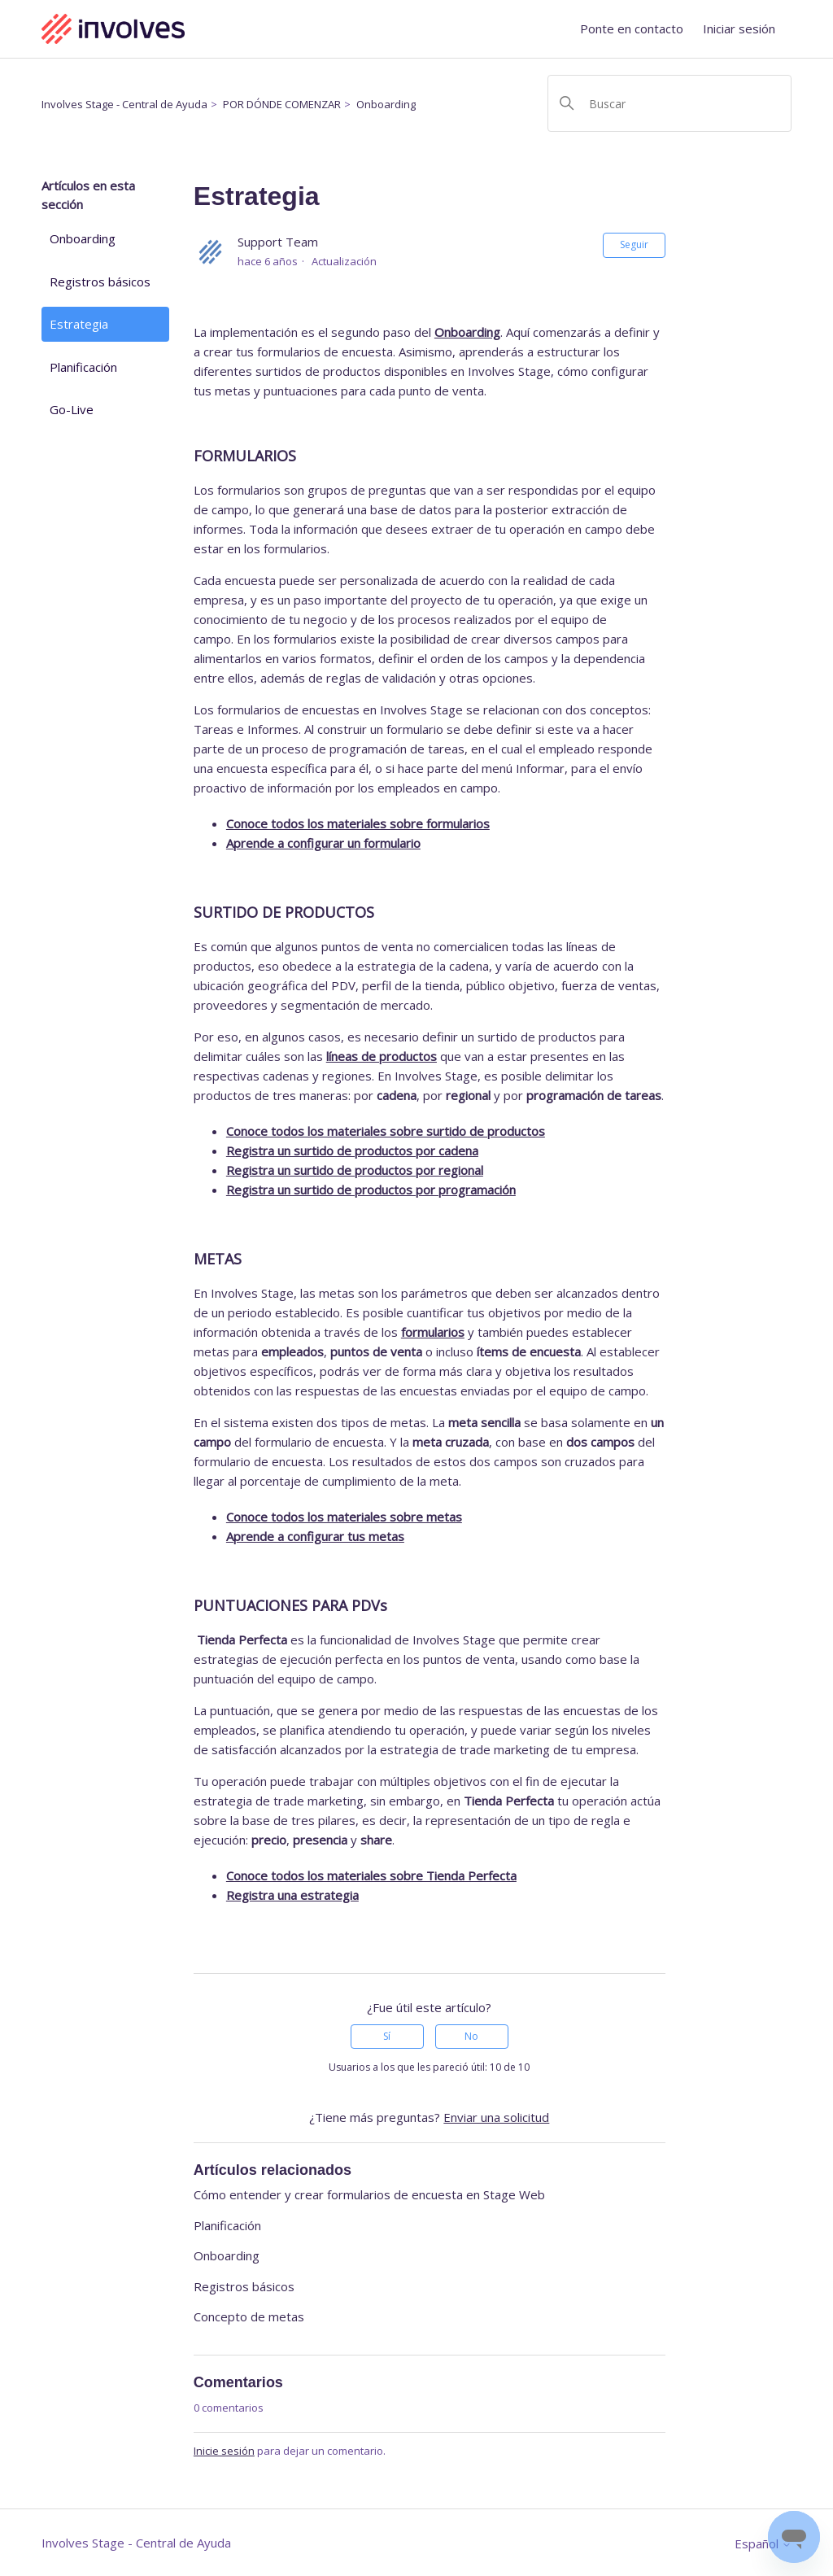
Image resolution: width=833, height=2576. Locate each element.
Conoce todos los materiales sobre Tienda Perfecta (371, 1875)
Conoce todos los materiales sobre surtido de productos (385, 1131)
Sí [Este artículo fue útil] (386, 2036)
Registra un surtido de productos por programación (371, 1189)
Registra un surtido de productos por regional (354, 1170)
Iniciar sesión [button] (739, 28)
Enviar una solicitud (496, 2117)
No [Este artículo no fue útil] (471, 2036)
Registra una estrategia (292, 1895)
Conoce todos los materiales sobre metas (344, 1516)
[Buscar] (669, 103)
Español (763, 2544)
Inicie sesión (224, 2450)
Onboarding (386, 104)
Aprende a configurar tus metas (315, 1536)
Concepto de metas (249, 2316)
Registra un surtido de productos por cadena (352, 1150)
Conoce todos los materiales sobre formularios (358, 823)
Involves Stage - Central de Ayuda (124, 104)
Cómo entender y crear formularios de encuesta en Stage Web (369, 2194)
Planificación (83, 367)
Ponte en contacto (631, 28)
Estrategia (79, 324)
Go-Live (72, 409)
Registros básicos (100, 281)
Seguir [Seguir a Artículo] (634, 244)
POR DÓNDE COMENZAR (282, 104)
